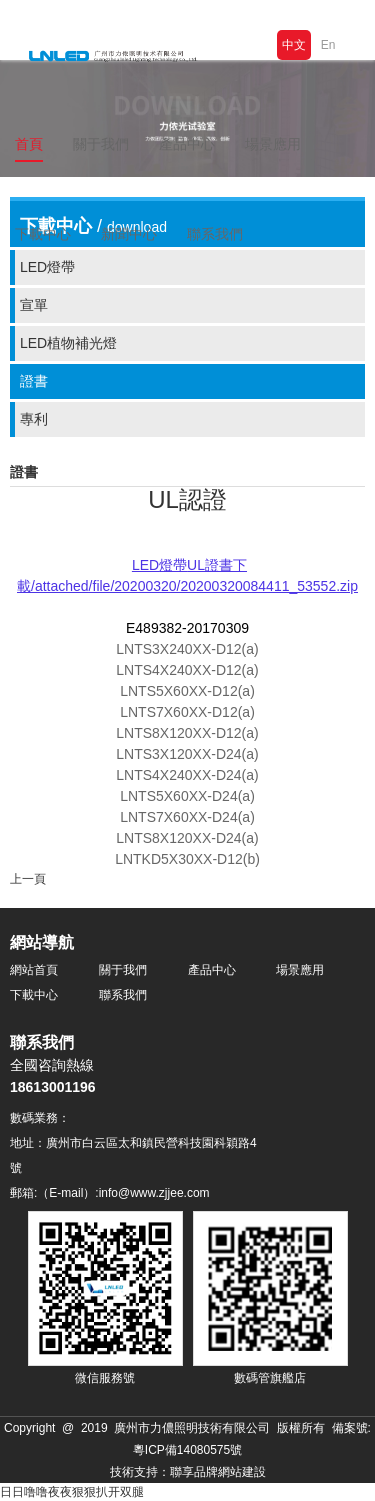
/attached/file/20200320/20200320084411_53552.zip (194, 586)
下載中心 (34, 995)
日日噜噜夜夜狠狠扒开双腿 (72, 1492)
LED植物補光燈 (68, 343)
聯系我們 (215, 234)
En (328, 45)
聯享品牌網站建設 (218, 1472)
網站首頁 (34, 970)
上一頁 (28, 879)
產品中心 (212, 970)
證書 (34, 381)
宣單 (34, 305)
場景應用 (300, 970)
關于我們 (123, 970)
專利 (34, 419)
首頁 (29, 144)
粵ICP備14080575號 (187, 1450)
